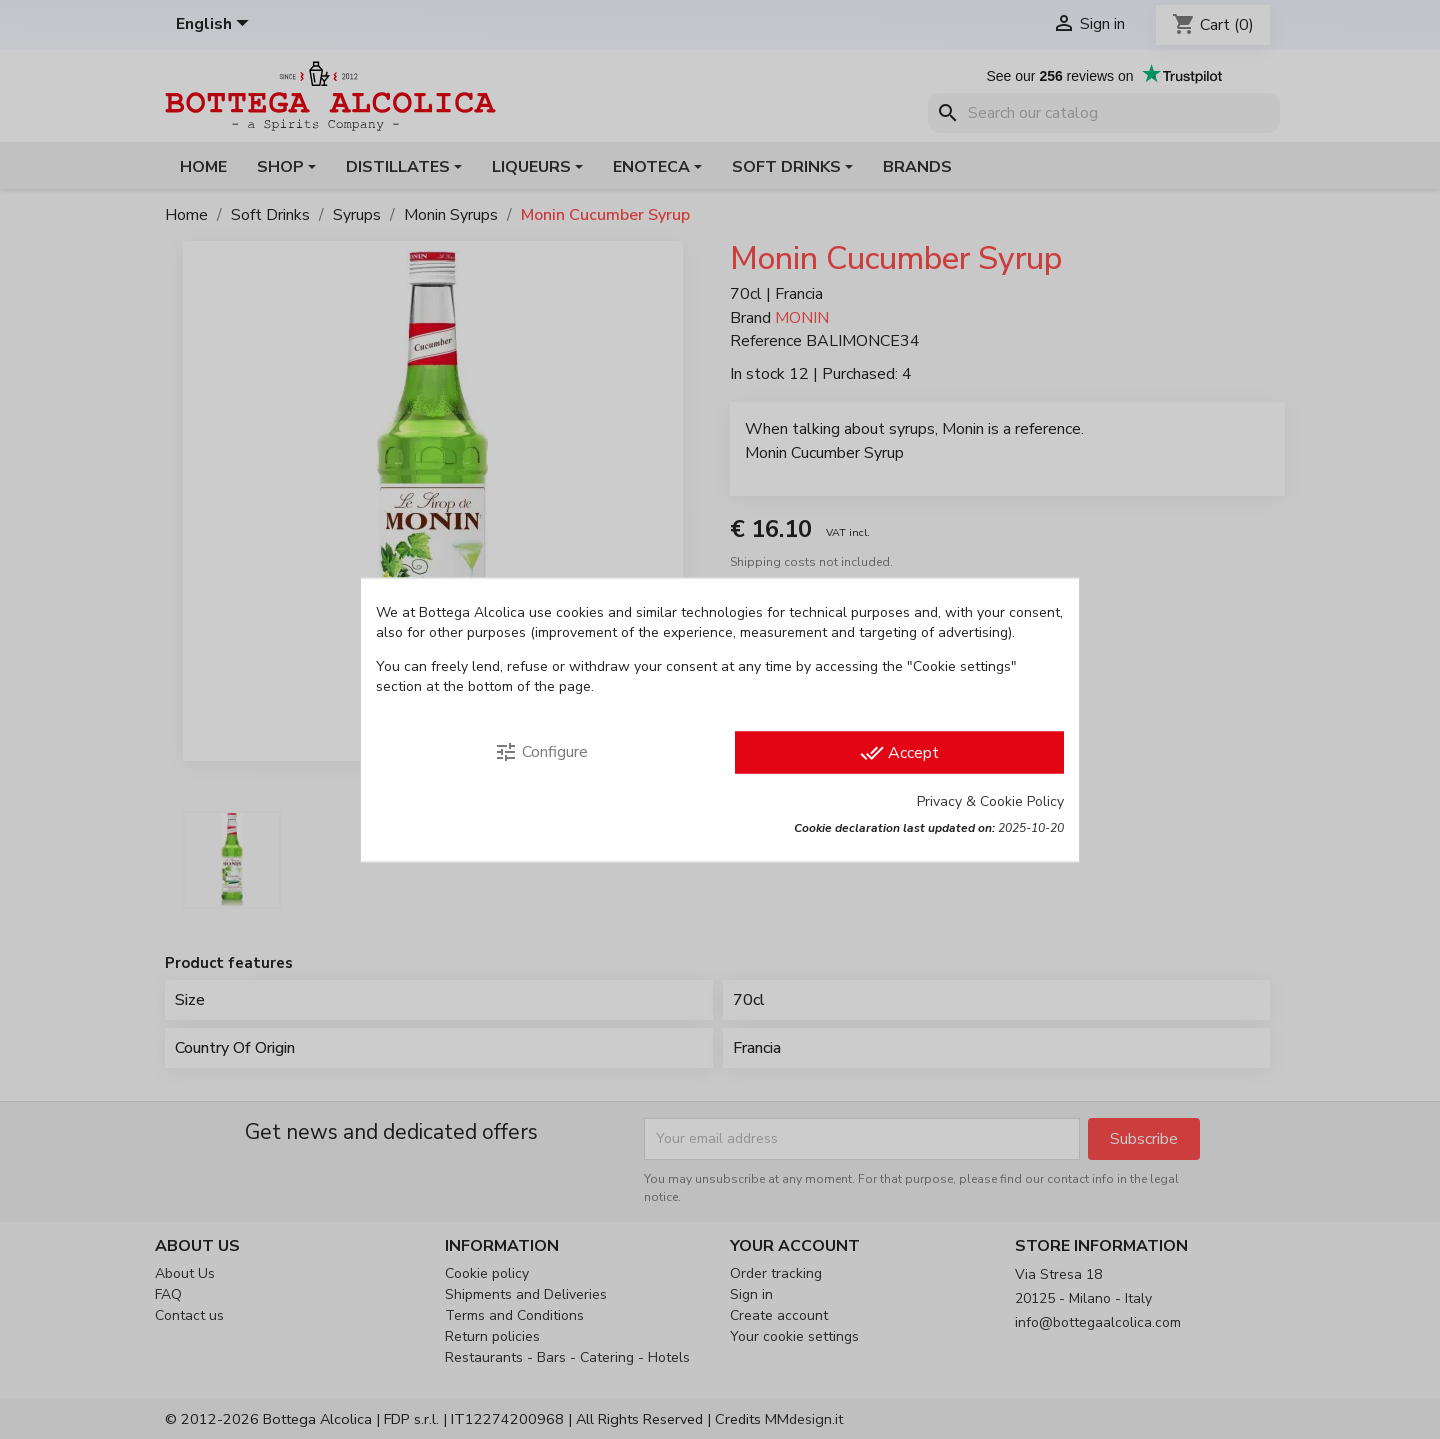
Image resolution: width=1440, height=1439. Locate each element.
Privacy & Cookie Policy (990, 800)
